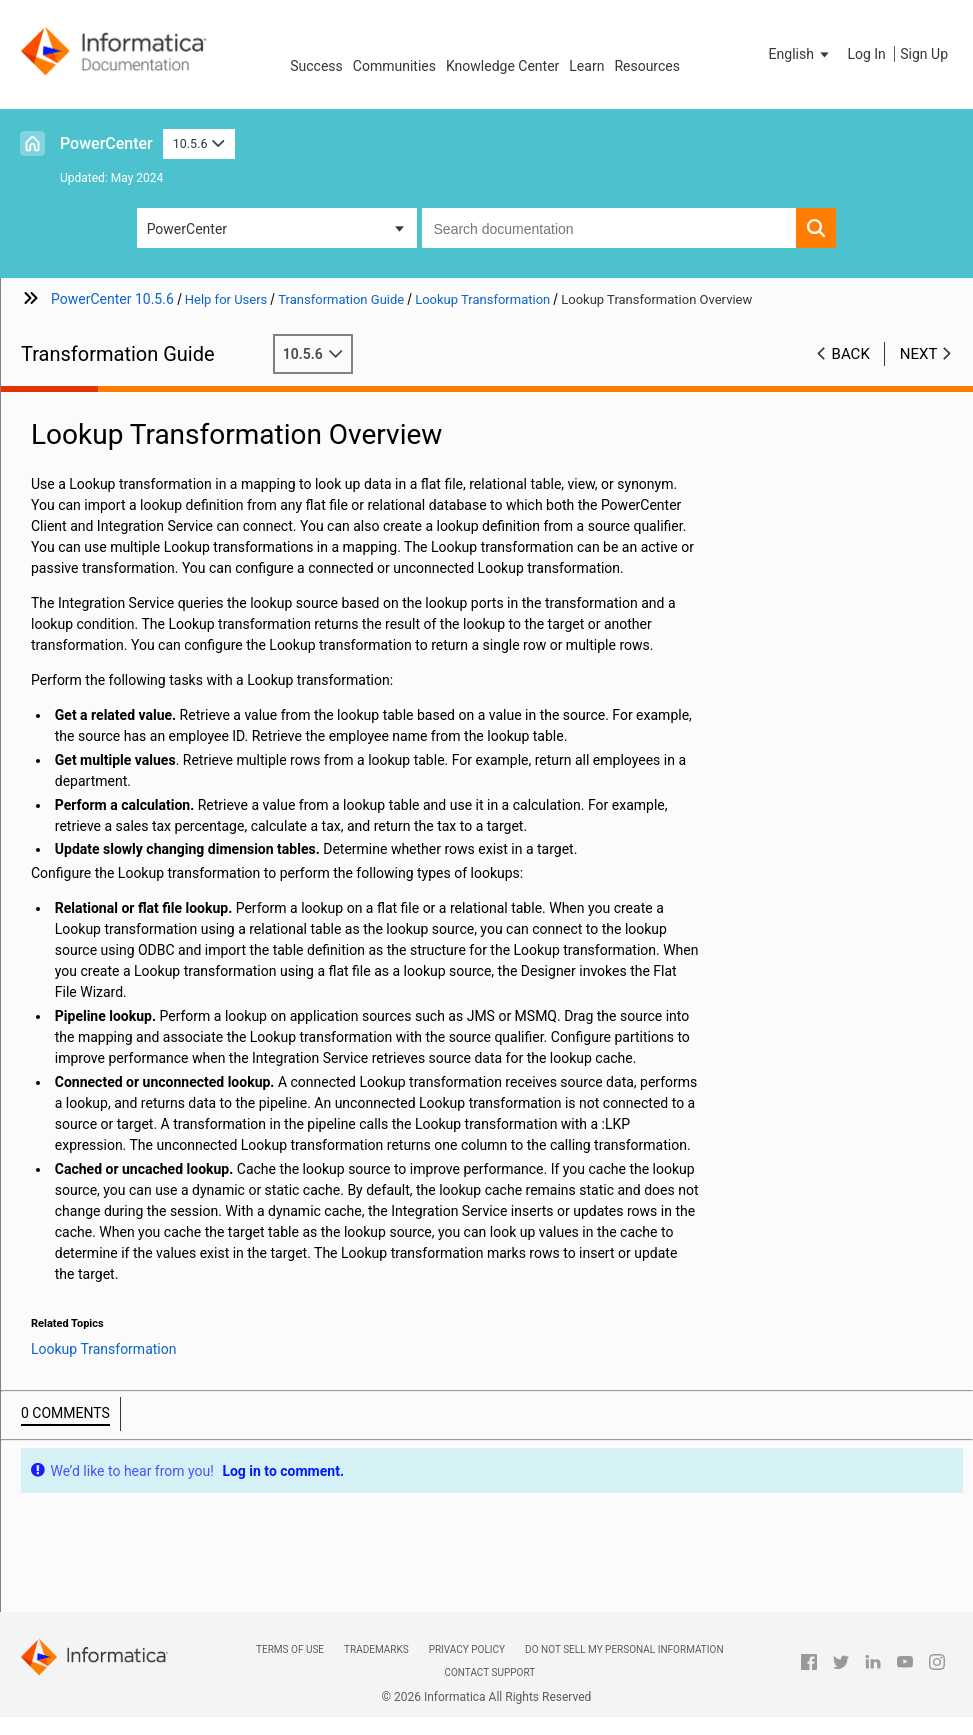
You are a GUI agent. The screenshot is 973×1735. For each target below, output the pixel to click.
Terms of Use (290, 1649)
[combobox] (609, 228)
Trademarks (376, 1649)
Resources (647, 66)
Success (316, 66)
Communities (394, 66)
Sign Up (924, 54)
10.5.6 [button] (199, 143)
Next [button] (919, 354)
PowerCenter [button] (187, 229)
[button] (801, 54)
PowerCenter (106, 143)
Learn (586, 66)
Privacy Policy (467, 1649)
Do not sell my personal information (624, 1649)
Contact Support (489, 1672)
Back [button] (851, 354)
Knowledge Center (502, 66)
